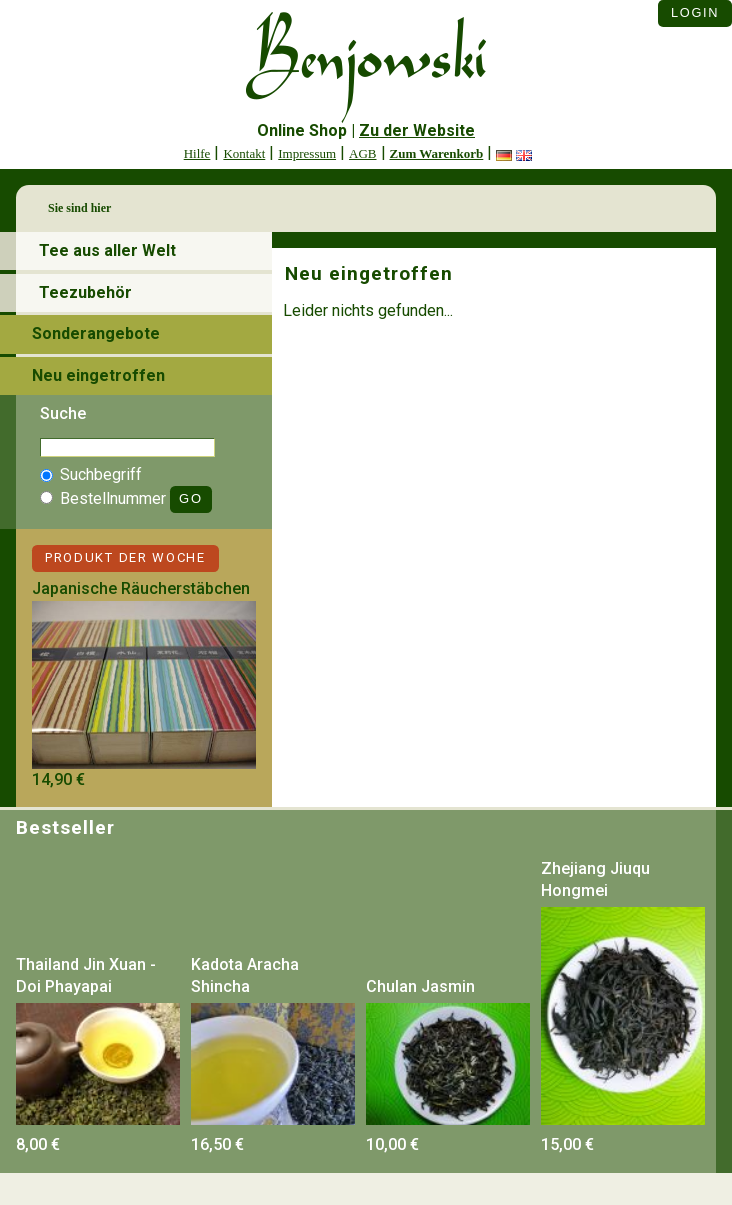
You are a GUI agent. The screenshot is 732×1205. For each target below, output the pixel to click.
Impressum (307, 153)
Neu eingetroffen (98, 375)
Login (695, 12)
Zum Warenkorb (437, 153)
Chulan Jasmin (420, 986)
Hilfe (197, 153)
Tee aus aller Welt (107, 250)
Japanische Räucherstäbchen (141, 588)
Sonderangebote (96, 333)
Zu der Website (417, 130)
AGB (362, 153)
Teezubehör (85, 292)
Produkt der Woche (125, 557)
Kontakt (244, 153)
